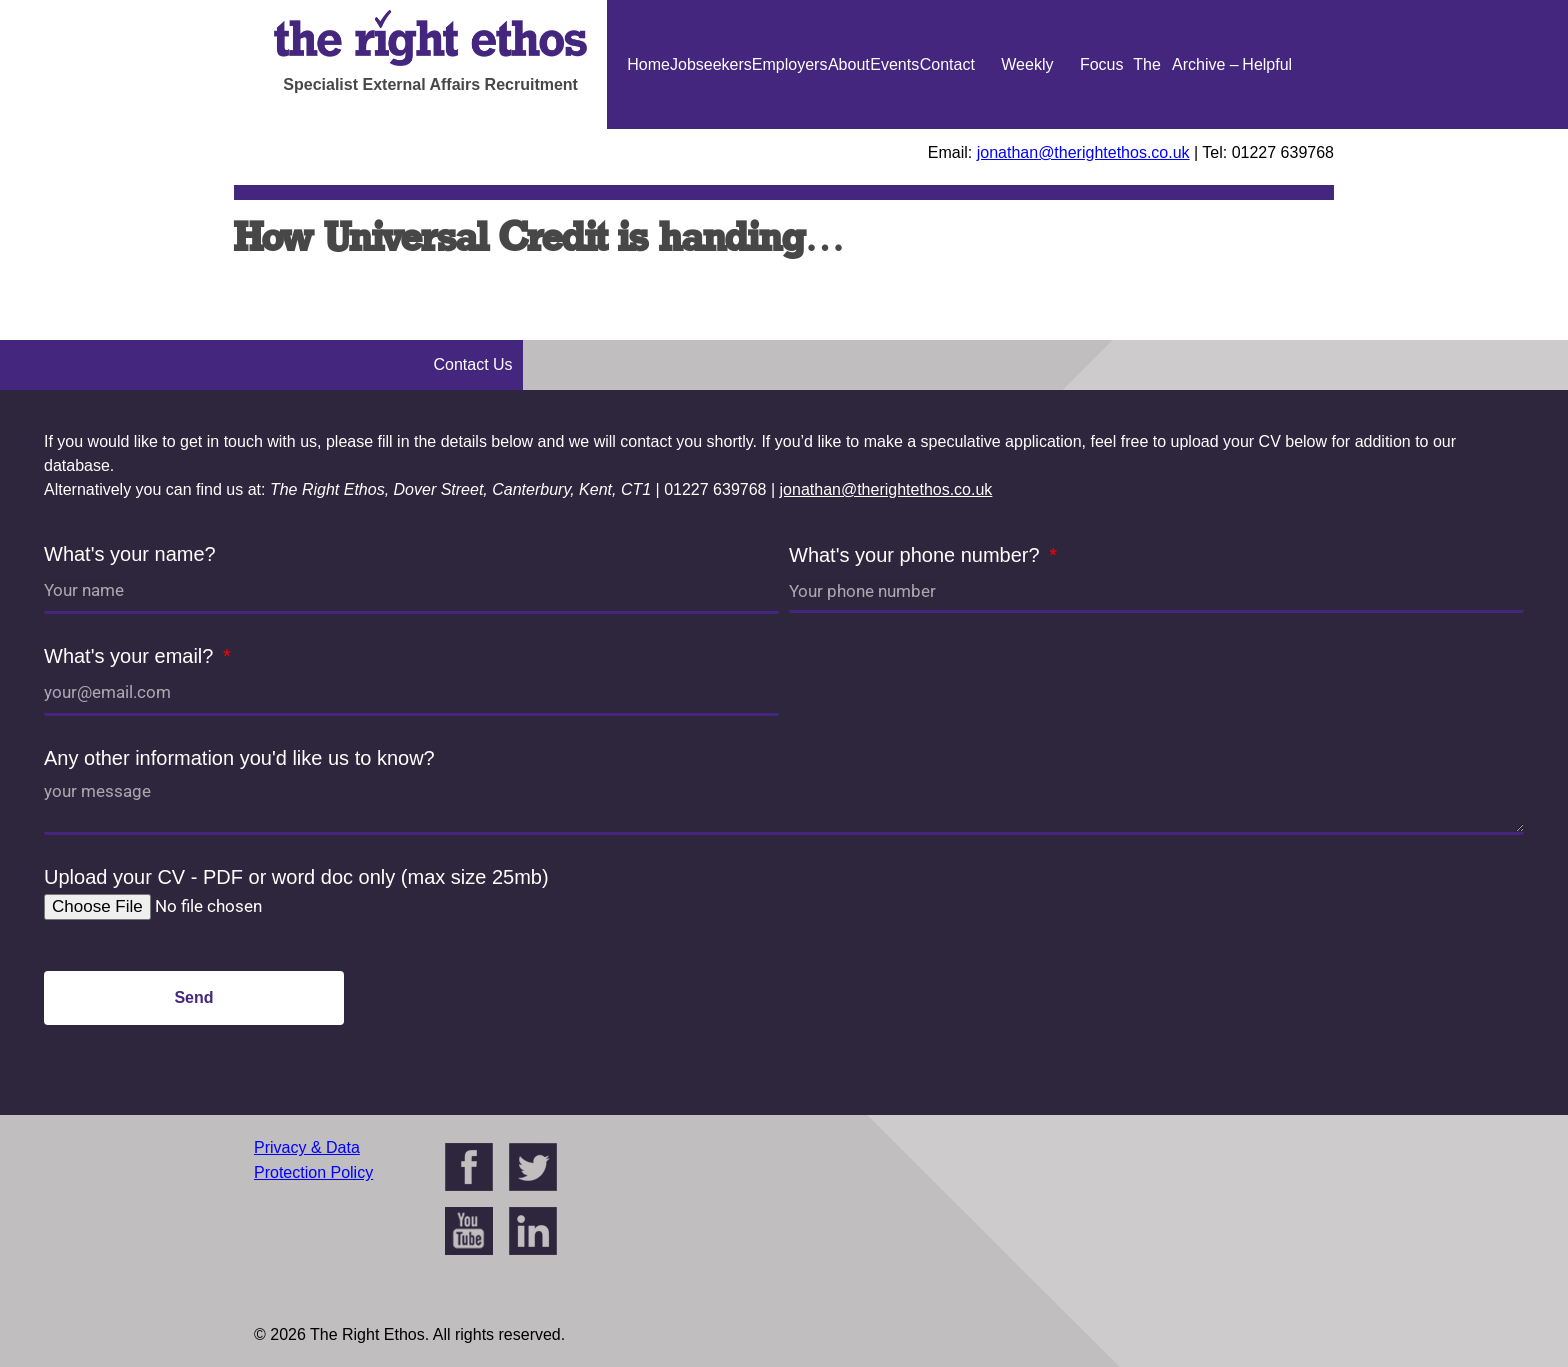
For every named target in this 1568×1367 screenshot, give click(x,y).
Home (648, 64)
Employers (790, 64)
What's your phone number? (917, 555)
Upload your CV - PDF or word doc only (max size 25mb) (296, 877)
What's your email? (131, 656)
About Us (849, 129)
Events (894, 64)
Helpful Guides (1267, 129)
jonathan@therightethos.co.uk (1083, 152)
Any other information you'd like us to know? (239, 758)
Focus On (1102, 129)
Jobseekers (711, 64)
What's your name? (130, 554)
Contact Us (947, 129)
